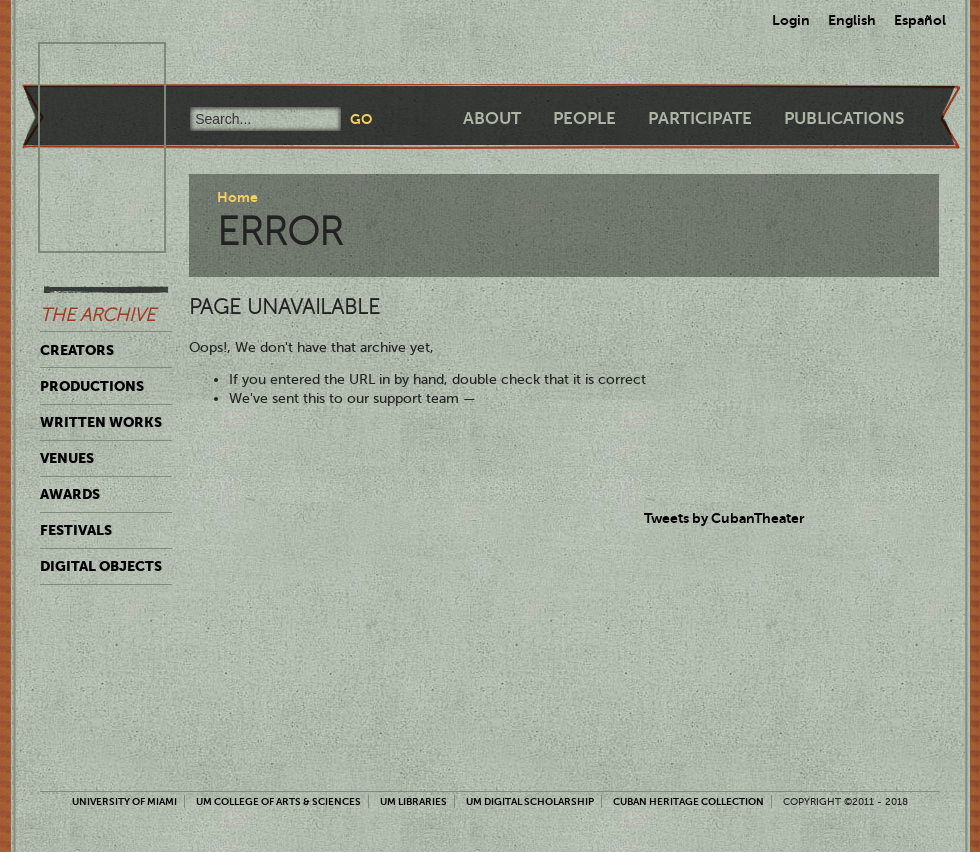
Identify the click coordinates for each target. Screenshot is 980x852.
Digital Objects (101, 566)
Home (237, 197)
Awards (70, 494)
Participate (700, 118)
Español (920, 20)
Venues (67, 458)
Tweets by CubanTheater (724, 518)
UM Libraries (413, 801)
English (852, 20)
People (584, 118)
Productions (92, 386)
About (492, 118)
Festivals (76, 530)
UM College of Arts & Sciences (278, 801)
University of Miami (124, 801)
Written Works (101, 422)
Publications (844, 118)
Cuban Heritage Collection (688, 801)
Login (791, 20)
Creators (77, 350)
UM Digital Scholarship (530, 801)
